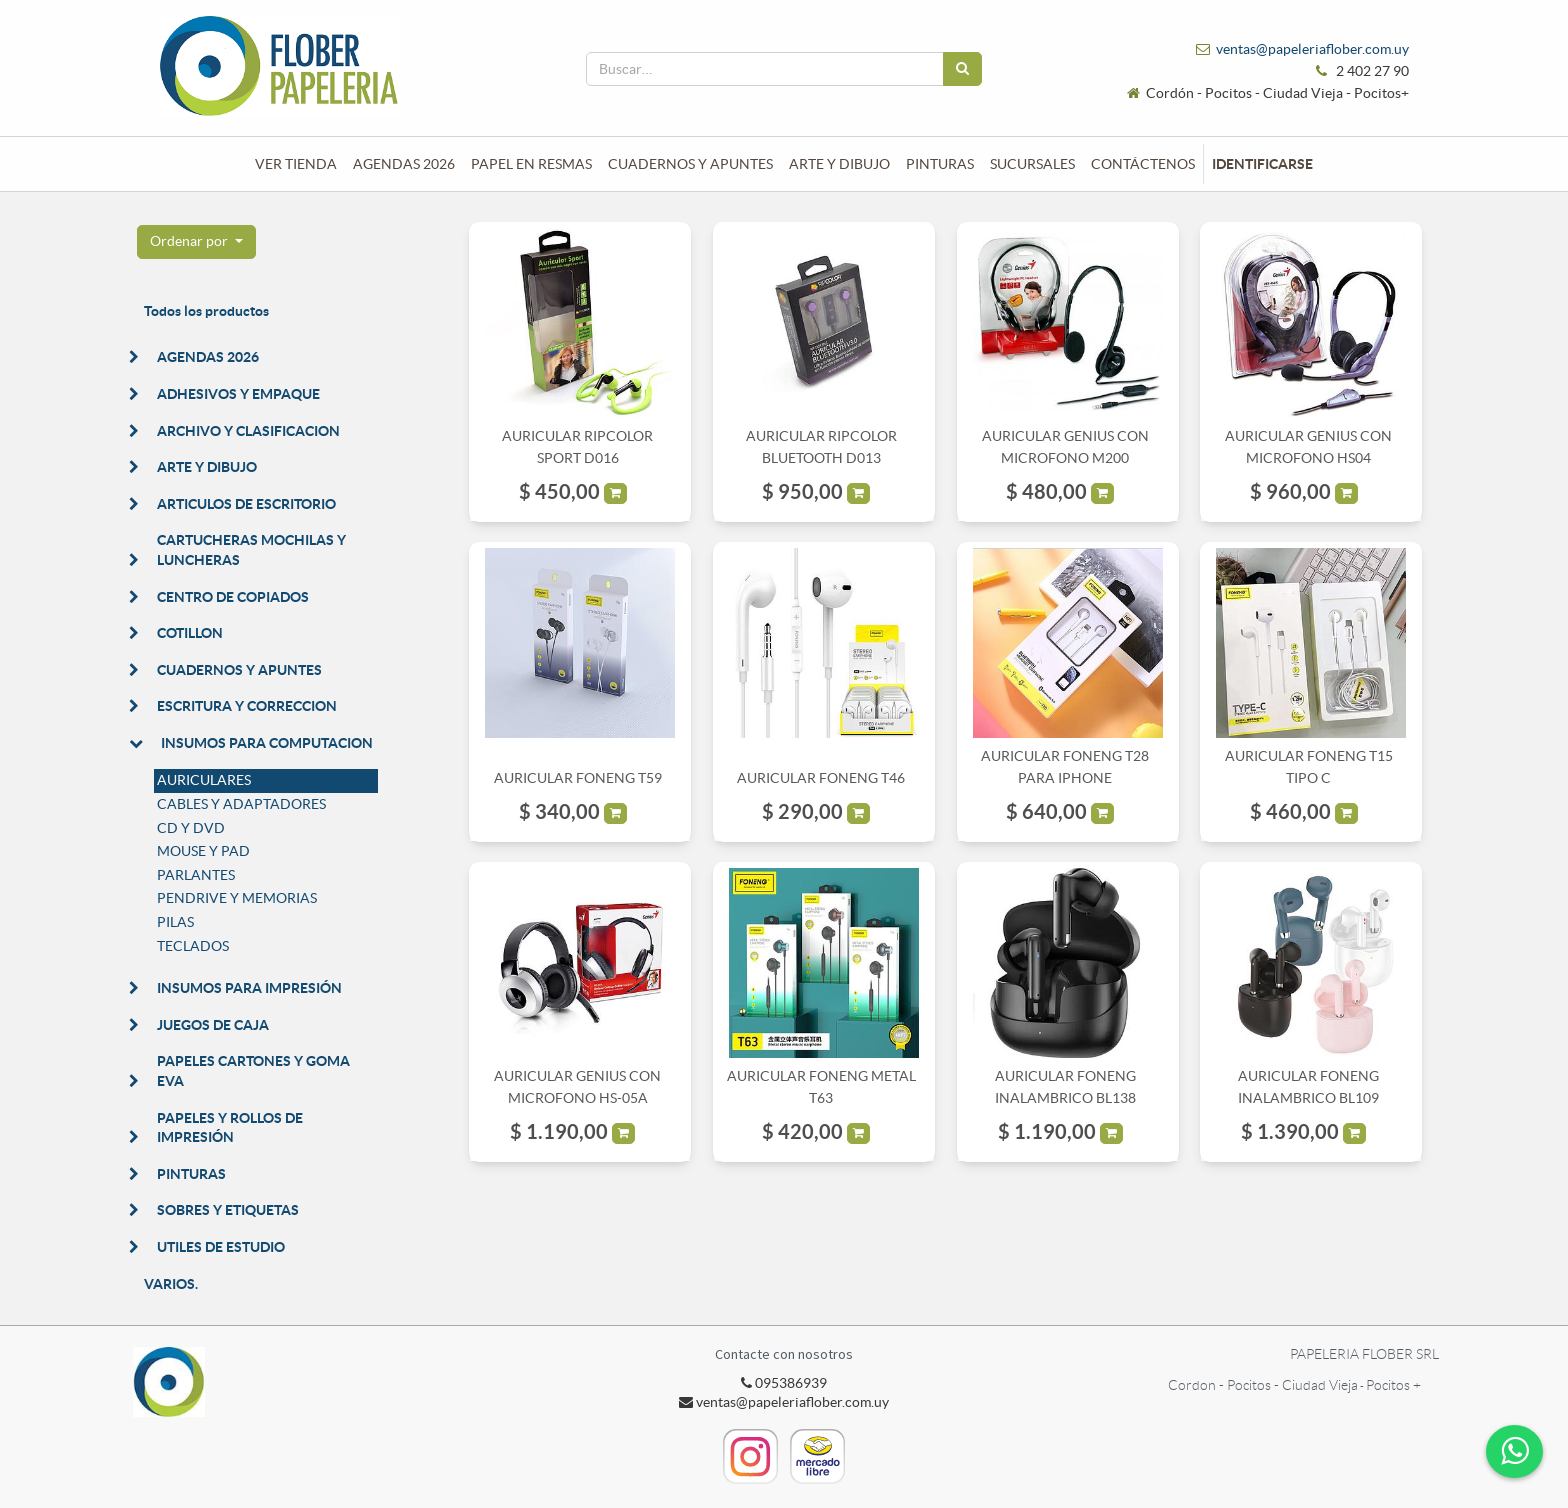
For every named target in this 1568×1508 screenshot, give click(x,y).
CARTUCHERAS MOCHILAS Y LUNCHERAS (251, 550)
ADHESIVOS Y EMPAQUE (238, 394)
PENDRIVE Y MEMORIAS (237, 898)
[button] (196, 242)
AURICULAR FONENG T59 (578, 778)
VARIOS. (171, 1284)
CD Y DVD (191, 828)
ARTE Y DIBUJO (207, 467)
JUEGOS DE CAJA (213, 1025)
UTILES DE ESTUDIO (221, 1247)
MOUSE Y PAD (203, 851)
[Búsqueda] (962, 69)
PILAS (175, 922)
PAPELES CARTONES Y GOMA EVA (253, 1071)
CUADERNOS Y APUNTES (239, 670)
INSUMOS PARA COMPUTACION (267, 743)
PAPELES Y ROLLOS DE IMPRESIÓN (230, 1128)
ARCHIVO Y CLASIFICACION (248, 431)
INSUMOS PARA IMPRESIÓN (249, 988)
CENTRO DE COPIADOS (233, 597)
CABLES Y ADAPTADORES (241, 804)
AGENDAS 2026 (208, 357)
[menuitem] (296, 164)
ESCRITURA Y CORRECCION (247, 706)
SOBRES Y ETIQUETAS (228, 1210)
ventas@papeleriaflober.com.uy (1312, 49)
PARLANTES (196, 875)
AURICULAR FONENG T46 (821, 778)
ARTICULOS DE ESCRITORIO (246, 504)
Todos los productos (206, 311)
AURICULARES (204, 780)
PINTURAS (191, 1174)
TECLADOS (193, 946)
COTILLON (190, 633)
